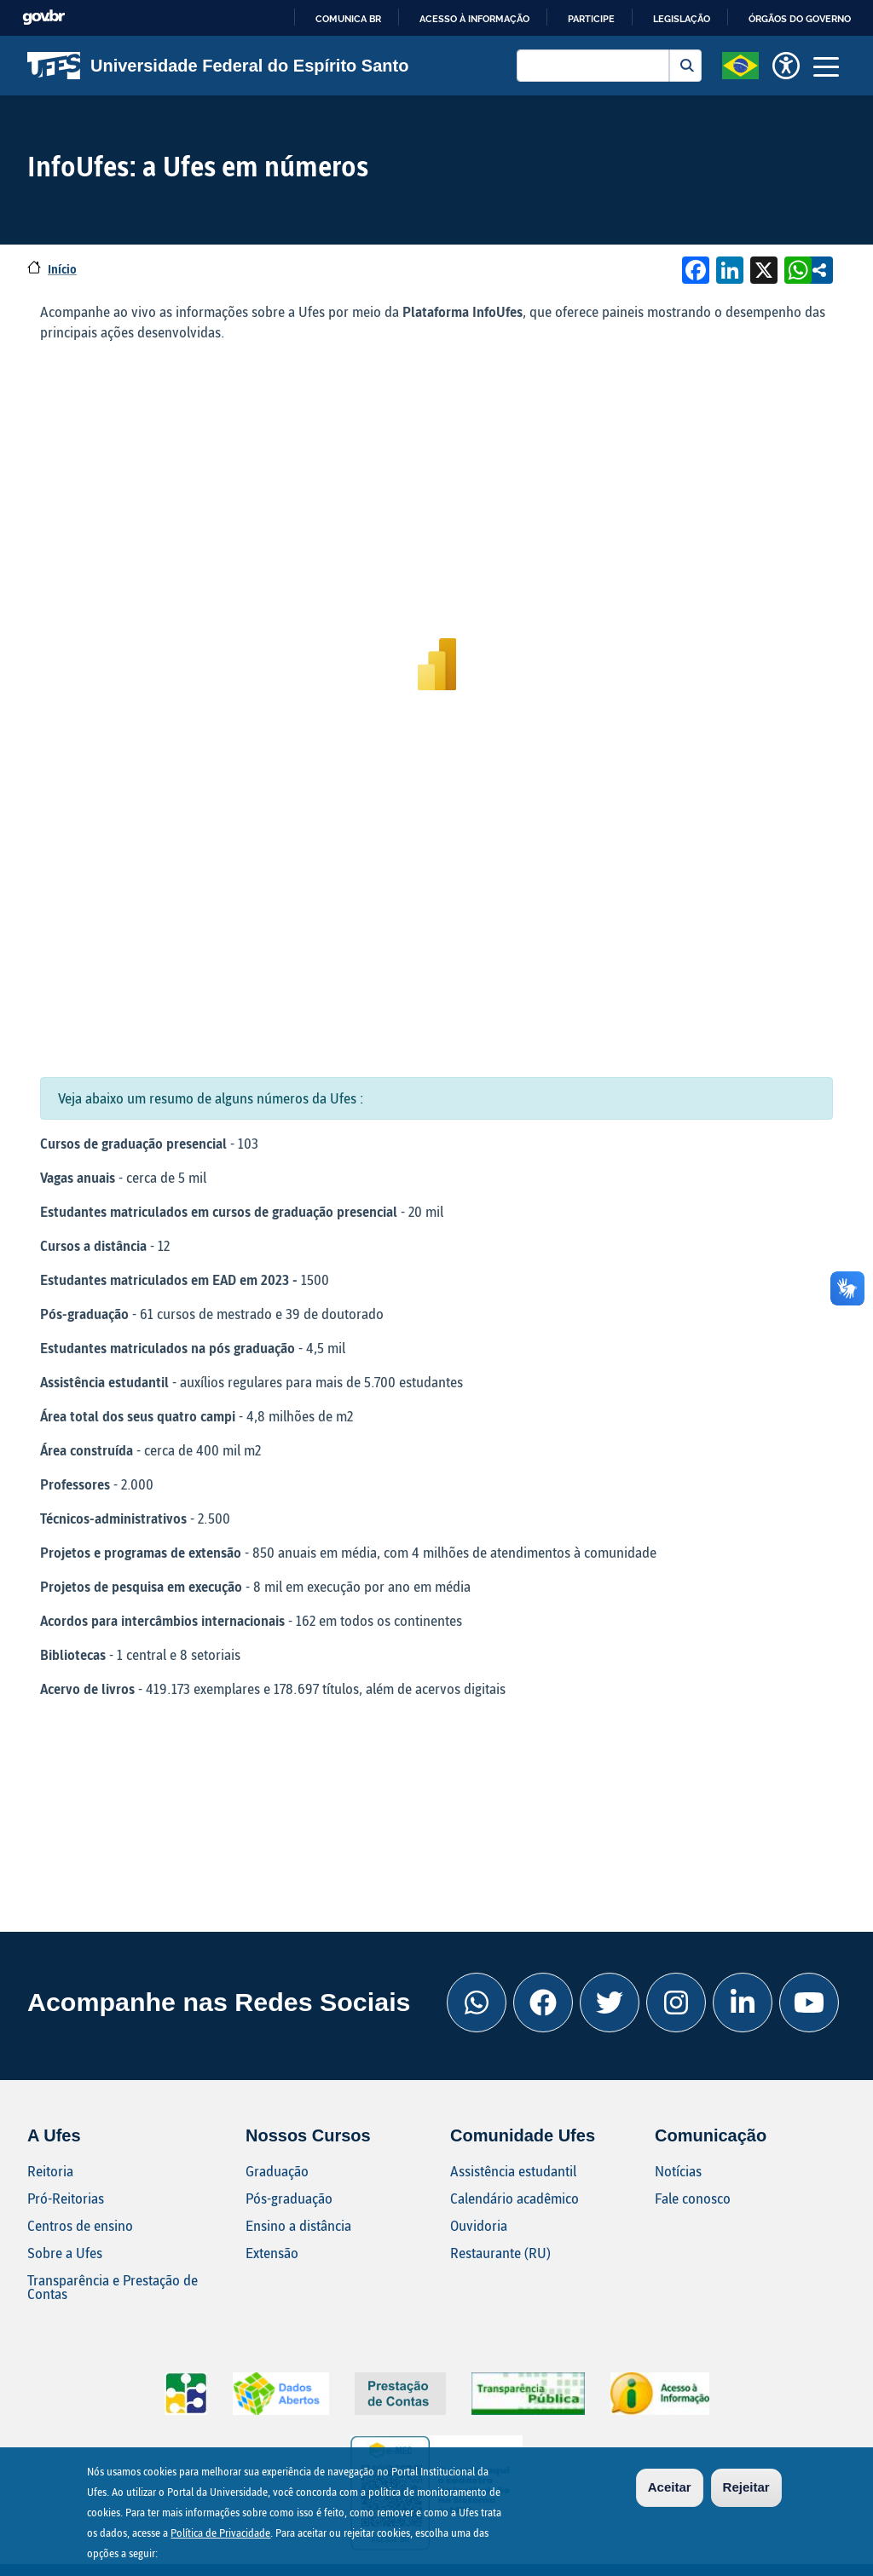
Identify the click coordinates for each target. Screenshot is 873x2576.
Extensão (272, 2253)
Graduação (277, 2171)
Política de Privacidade (220, 2532)
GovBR (43, 17)
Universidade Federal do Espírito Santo (217, 65)
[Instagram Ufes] (676, 2002)
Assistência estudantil (513, 2171)
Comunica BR (348, 19)
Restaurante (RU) (500, 2253)
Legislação (681, 19)
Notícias (678, 2171)
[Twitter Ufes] (609, 2002)
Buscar (685, 65)
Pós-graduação (289, 2198)
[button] (740, 64)
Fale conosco (693, 2198)
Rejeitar (746, 2487)
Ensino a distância (298, 2225)
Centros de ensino (80, 2225)
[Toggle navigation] (826, 66)
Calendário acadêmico (514, 2198)
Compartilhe (819, 270)
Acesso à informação (474, 19)
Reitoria (50, 2171)
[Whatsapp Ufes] (477, 2002)
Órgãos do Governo (800, 19)
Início (62, 269)
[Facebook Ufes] (543, 2002)
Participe (591, 19)
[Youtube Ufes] (809, 2002)
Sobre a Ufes (64, 2253)
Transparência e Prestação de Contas (112, 2286)
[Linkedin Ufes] (742, 2002)
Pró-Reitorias (65, 2198)
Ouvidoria (478, 2225)
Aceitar (669, 2487)
